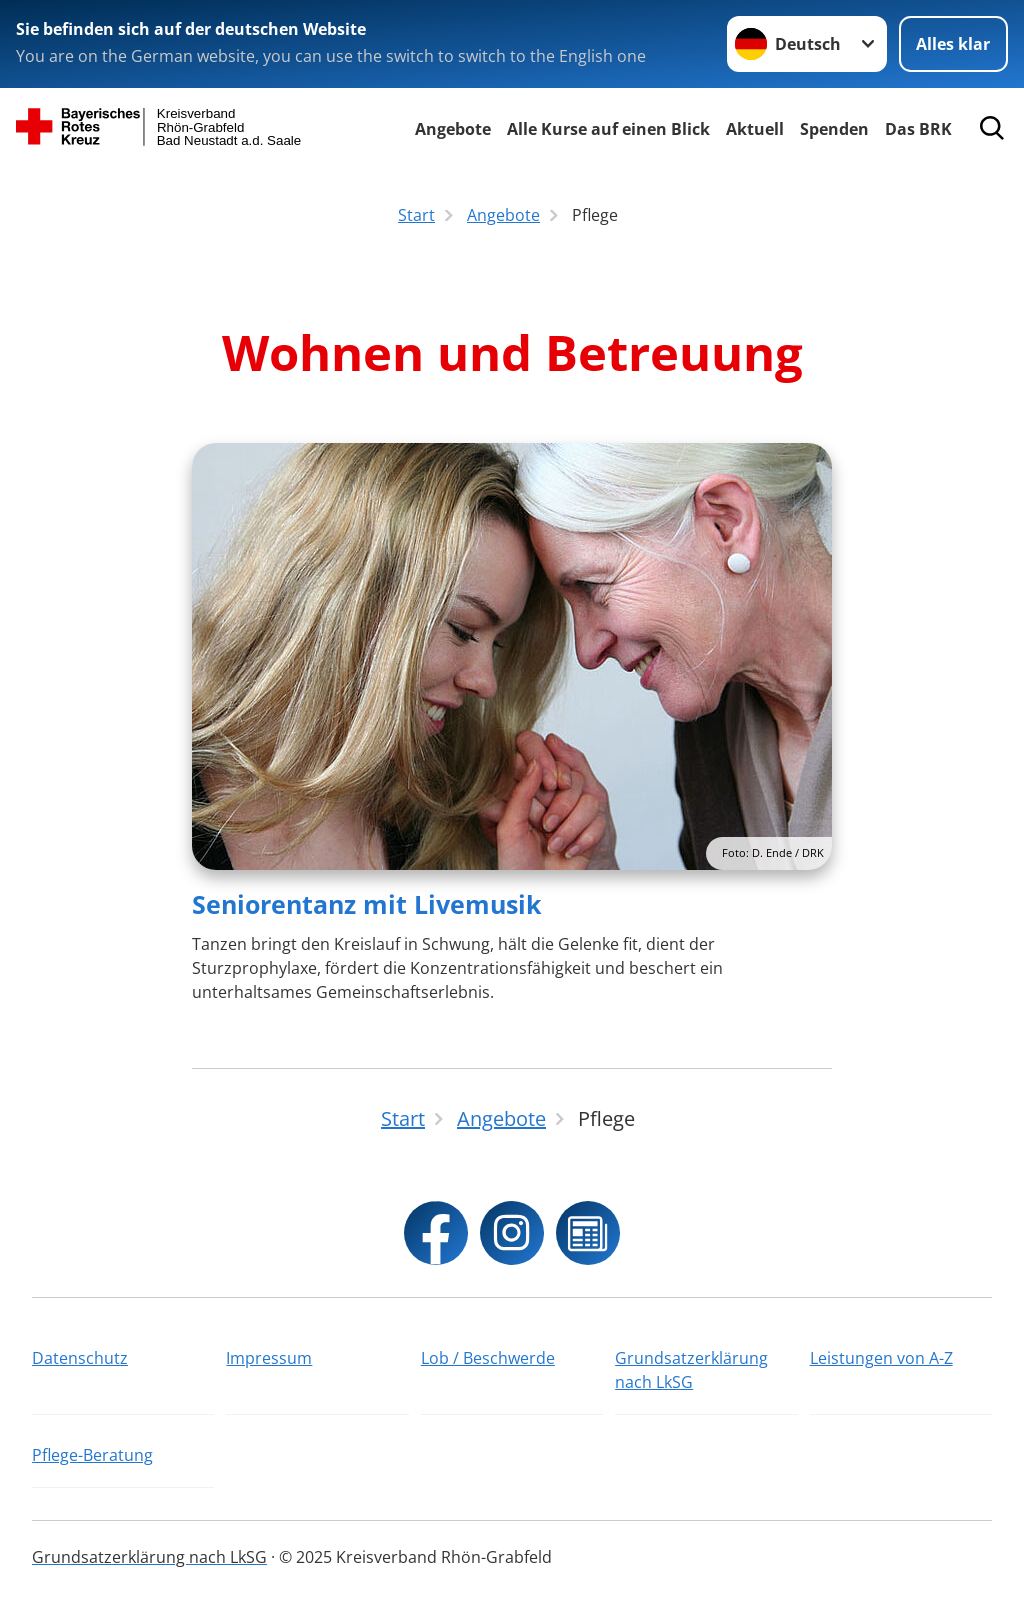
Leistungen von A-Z (881, 1358)
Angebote (453, 129)
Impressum (269, 1358)
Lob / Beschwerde (488, 1358)
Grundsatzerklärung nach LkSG (691, 1370)
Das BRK (918, 129)
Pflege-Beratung (92, 1455)
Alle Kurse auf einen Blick (608, 129)
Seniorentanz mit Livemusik (367, 904)
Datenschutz (80, 1358)
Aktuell (755, 129)
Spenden (834, 129)
